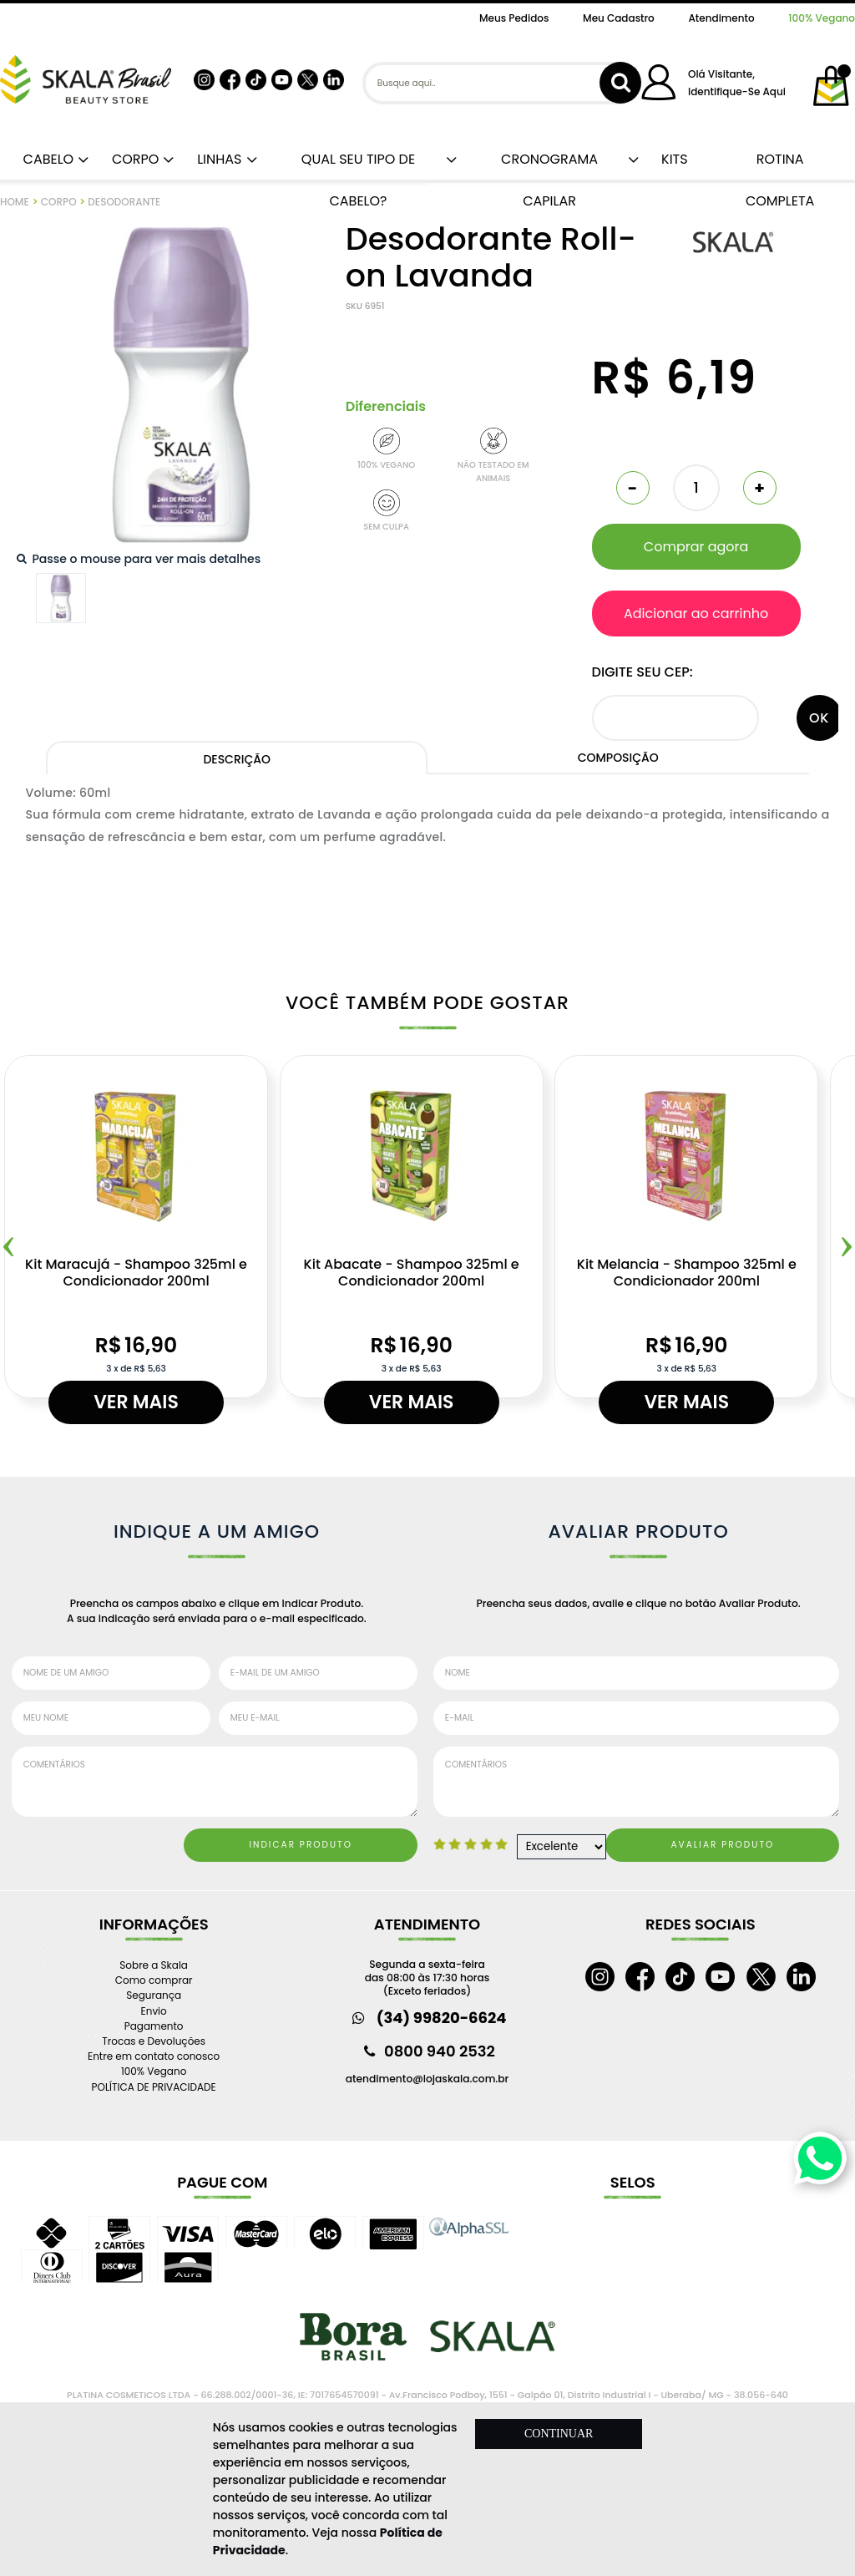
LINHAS (216, 159)
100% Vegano (821, 18)
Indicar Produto (300, 1844)
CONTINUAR (558, 2433)
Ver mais (136, 1402)
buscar (620, 83)
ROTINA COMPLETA (780, 165)
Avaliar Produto (723, 1844)
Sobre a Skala (153, 1965)
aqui (773, 91)
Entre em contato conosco (154, 2056)
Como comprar (154, 1980)
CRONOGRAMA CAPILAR (549, 165)
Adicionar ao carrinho (696, 613)
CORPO (132, 159)
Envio (154, 2011)
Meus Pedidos (514, 18)
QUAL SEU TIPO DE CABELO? (358, 165)
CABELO (45, 159)
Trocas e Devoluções (153, 2041)
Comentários (215, 1782)
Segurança (153, 1995)
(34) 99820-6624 (442, 2017)
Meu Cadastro (619, 18)
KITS (672, 159)
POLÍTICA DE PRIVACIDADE (154, 2087)
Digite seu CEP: (642, 672)
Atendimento (721, 18)
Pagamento (154, 2026)
